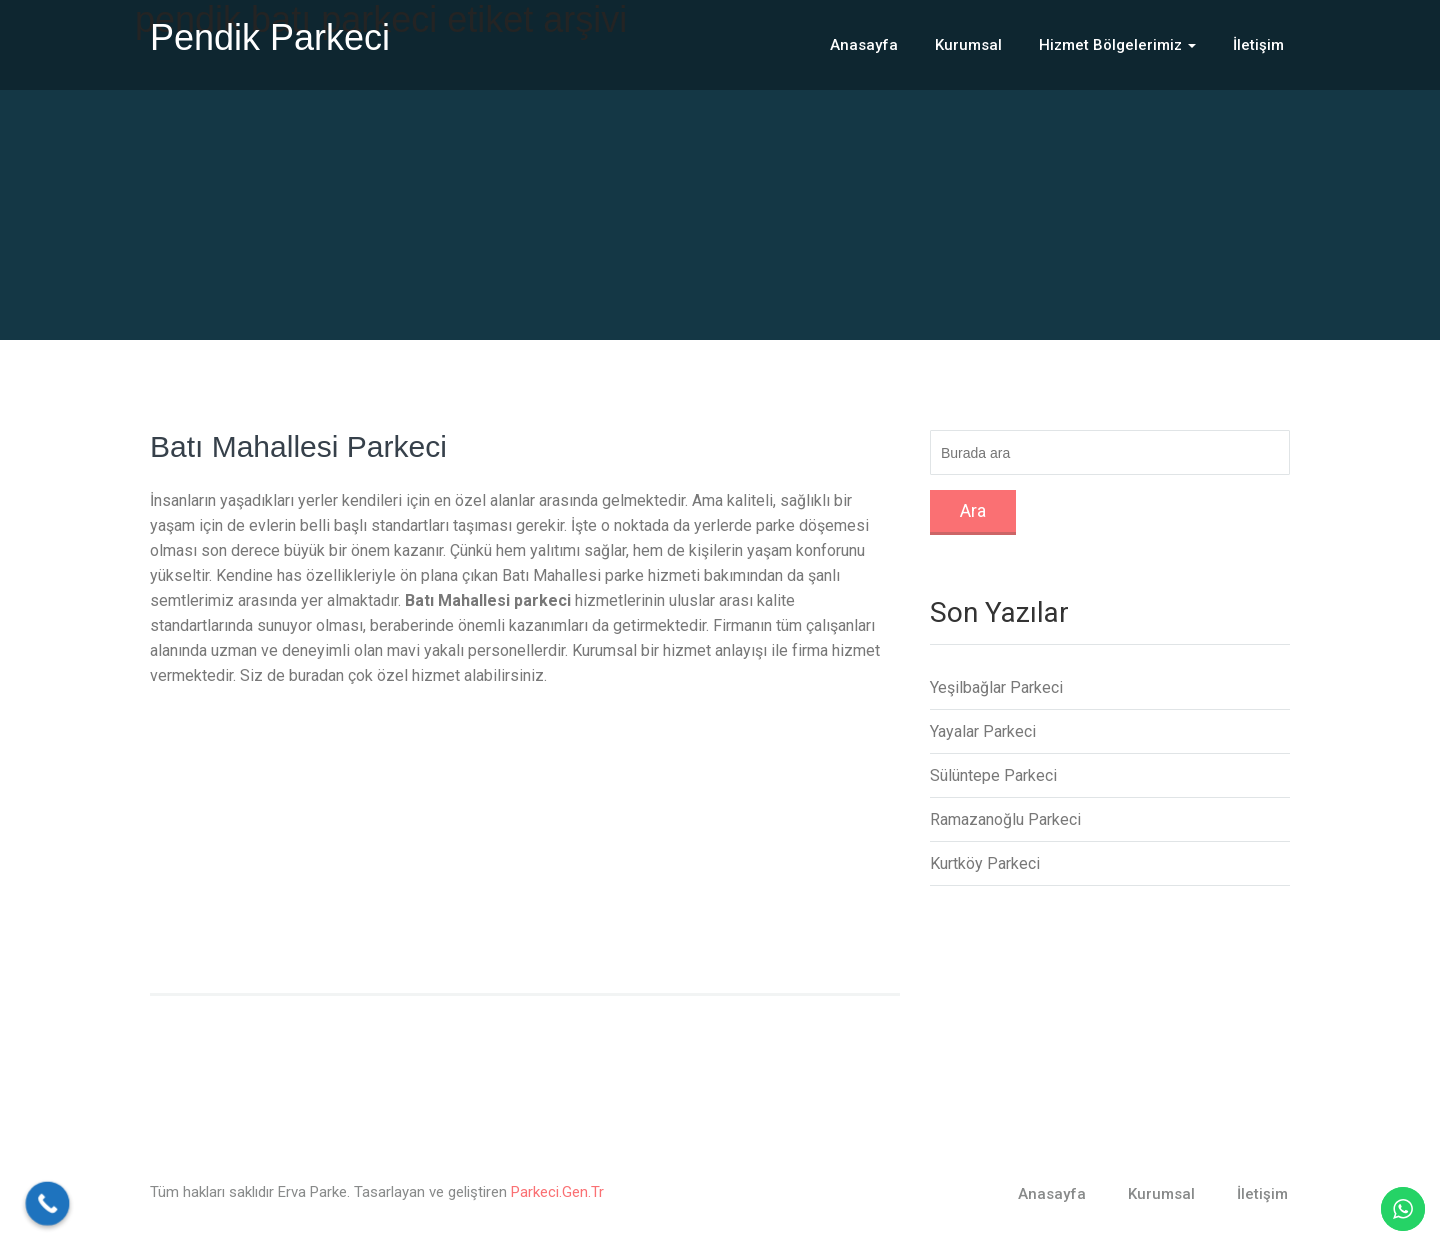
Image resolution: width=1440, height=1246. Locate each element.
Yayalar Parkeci (983, 731)
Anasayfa (864, 45)
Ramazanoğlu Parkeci (1005, 819)
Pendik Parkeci (270, 37)
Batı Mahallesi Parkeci (298, 446)
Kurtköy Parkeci (985, 863)
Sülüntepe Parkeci (993, 775)
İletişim (1258, 45)
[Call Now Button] (48, 1204)
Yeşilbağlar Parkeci (996, 687)
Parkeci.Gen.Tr (557, 1192)
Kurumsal (968, 45)
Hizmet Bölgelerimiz (1117, 45)
